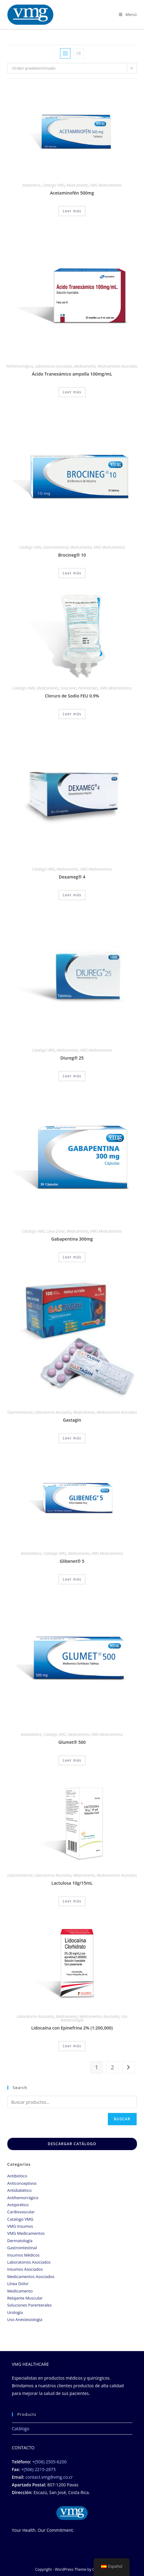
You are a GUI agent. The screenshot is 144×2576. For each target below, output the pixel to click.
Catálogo (20, 2428)
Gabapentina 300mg (72, 1239)
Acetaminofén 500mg (72, 193)
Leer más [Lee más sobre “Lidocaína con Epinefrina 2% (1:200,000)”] (72, 2046)
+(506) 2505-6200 (49, 2462)
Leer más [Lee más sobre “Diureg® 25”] (72, 1076)
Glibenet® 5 (72, 1561)
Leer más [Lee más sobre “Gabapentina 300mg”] (72, 1257)
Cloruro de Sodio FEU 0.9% (72, 696)
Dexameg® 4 (72, 877)
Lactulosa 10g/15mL (72, 1883)
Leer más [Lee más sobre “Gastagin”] (72, 1438)
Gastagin (72, 1420)
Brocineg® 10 (72, 555)
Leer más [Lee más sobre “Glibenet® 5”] (72, 1579)
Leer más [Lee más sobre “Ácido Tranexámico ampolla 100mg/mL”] (72, 392)
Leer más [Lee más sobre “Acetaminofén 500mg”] (72, 211)
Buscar (122, 2119)
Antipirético (31, 185)
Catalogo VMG (53, 185)
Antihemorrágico (19, 366)
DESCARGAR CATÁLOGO (72, 2143)
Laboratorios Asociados (53, 366)
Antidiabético (31, 1553)
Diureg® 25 (72, 1058)
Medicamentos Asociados (117, 366)
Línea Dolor (56, 1231)
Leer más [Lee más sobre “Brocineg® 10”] (72, 573)
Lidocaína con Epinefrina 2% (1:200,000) (72, 2028)
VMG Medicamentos (106, 185)
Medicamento (77, 185)
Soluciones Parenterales (79, 688)
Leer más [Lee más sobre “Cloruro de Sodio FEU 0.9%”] (72, 713)
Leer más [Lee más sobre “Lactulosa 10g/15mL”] (72, 1901)
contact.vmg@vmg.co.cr (49, 2477)
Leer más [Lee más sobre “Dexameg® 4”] (72, 895)
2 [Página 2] (112, 2067)
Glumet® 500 (71, 1742)
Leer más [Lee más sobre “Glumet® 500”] (72, 1760)
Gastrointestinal (55, 547)
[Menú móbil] (128, 14)
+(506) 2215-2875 (38, 2469)
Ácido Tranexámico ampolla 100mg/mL (72, 374)
